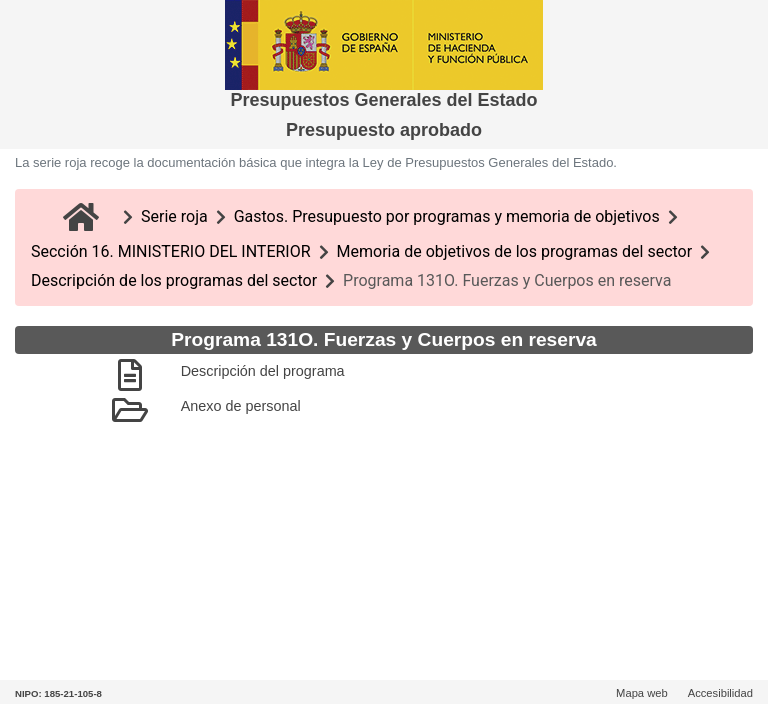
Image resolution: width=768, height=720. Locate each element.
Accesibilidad (720, 693)
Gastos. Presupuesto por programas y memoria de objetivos (447, 216)
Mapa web (642, 693)
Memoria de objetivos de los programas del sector (515, 251)
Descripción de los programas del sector (174, 280)
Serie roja (174, 216)
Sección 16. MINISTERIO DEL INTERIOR (171, 251)
